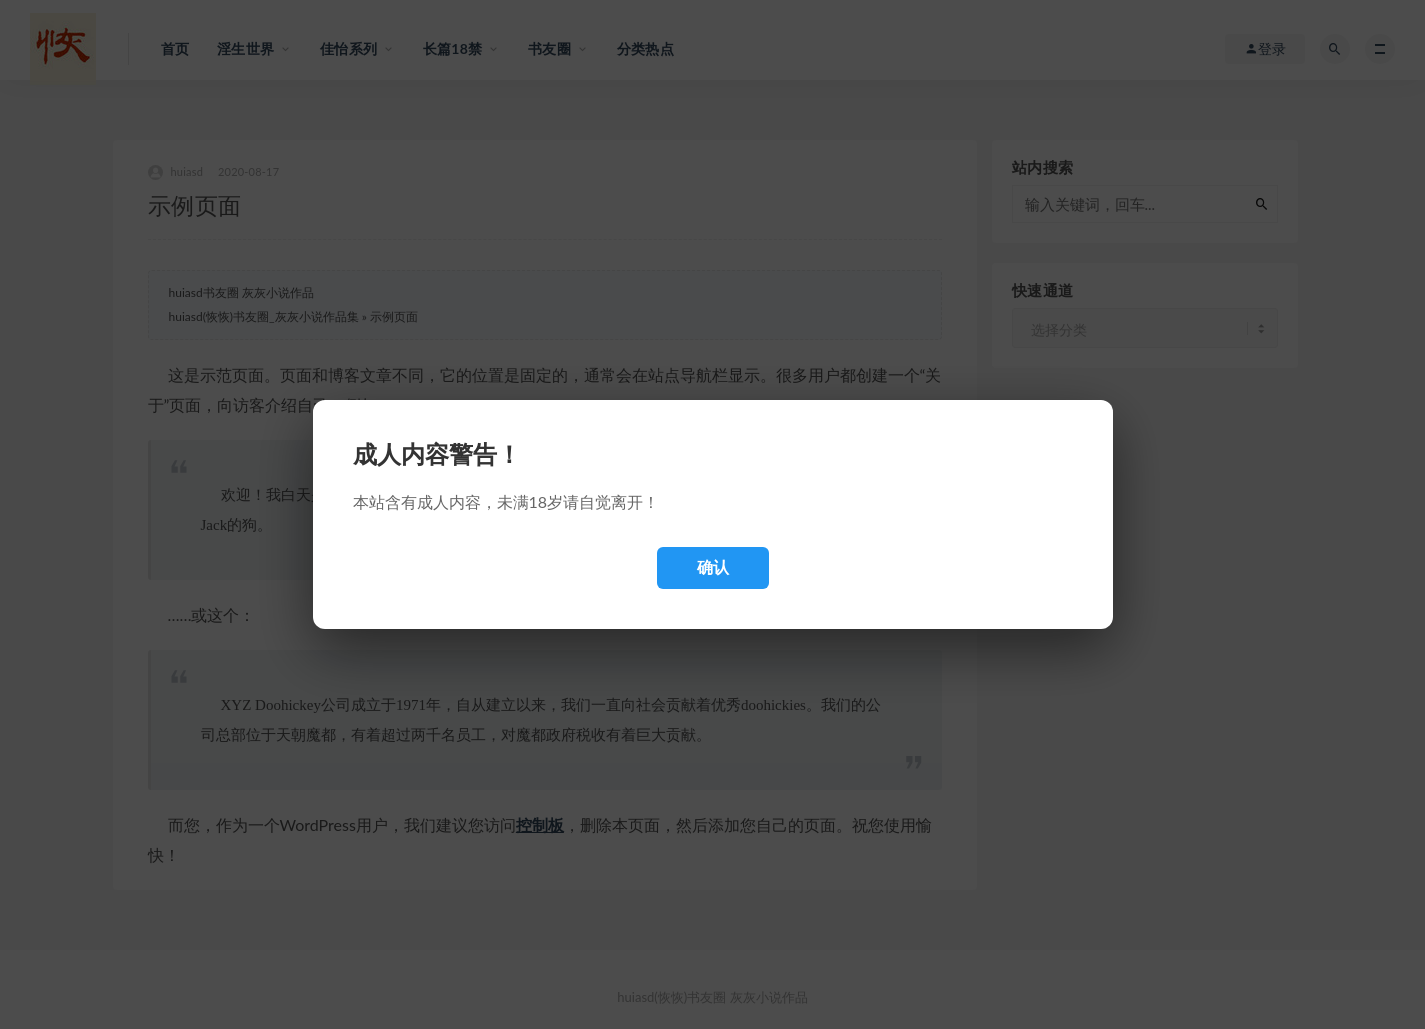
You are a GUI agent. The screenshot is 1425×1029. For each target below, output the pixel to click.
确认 (713, 567)
